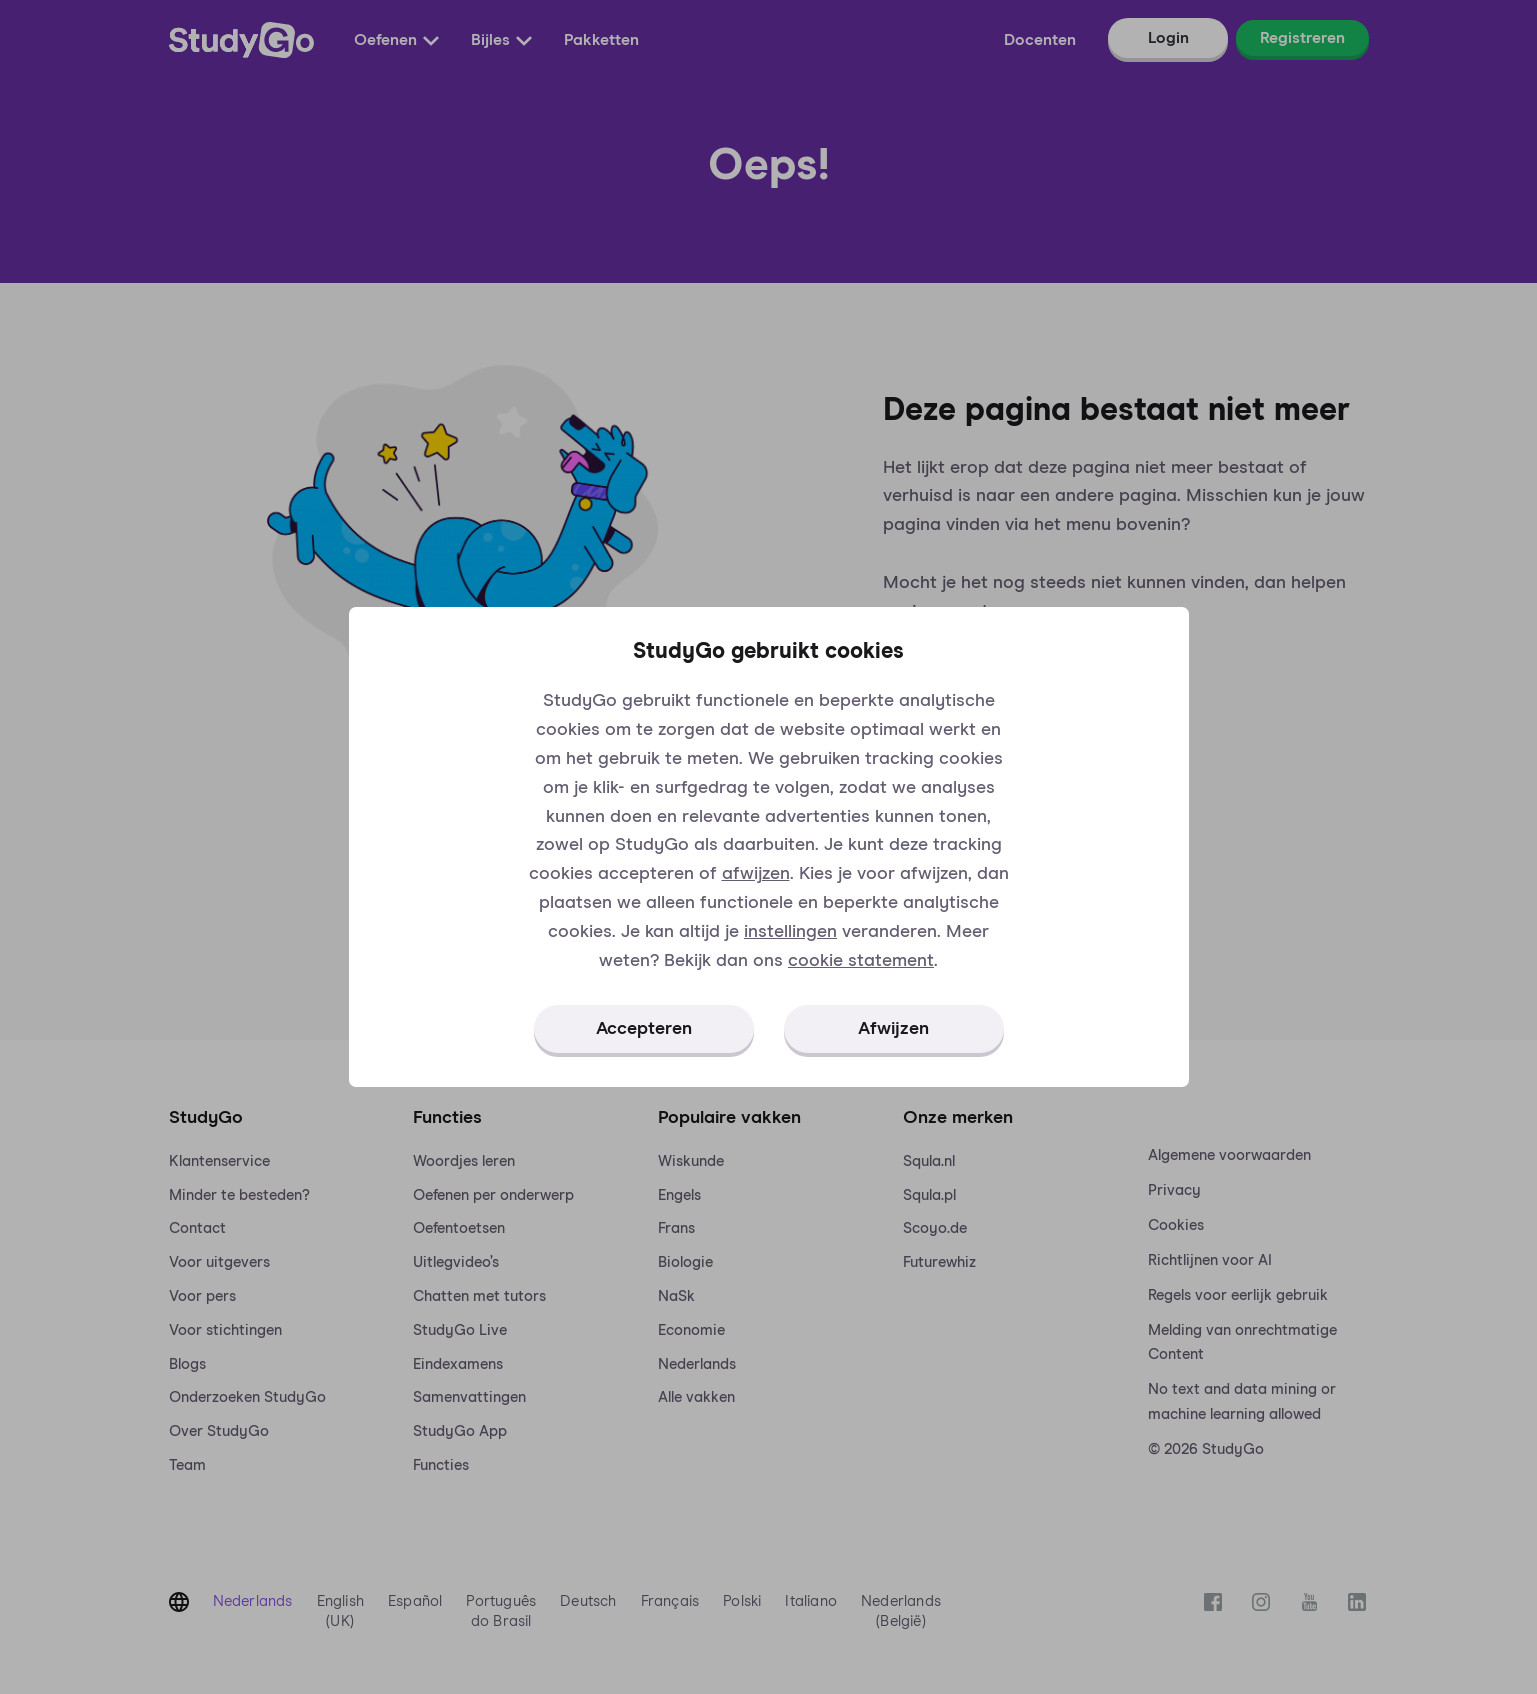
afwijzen (756, 874)
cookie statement (861, 961)
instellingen (790, 932)
